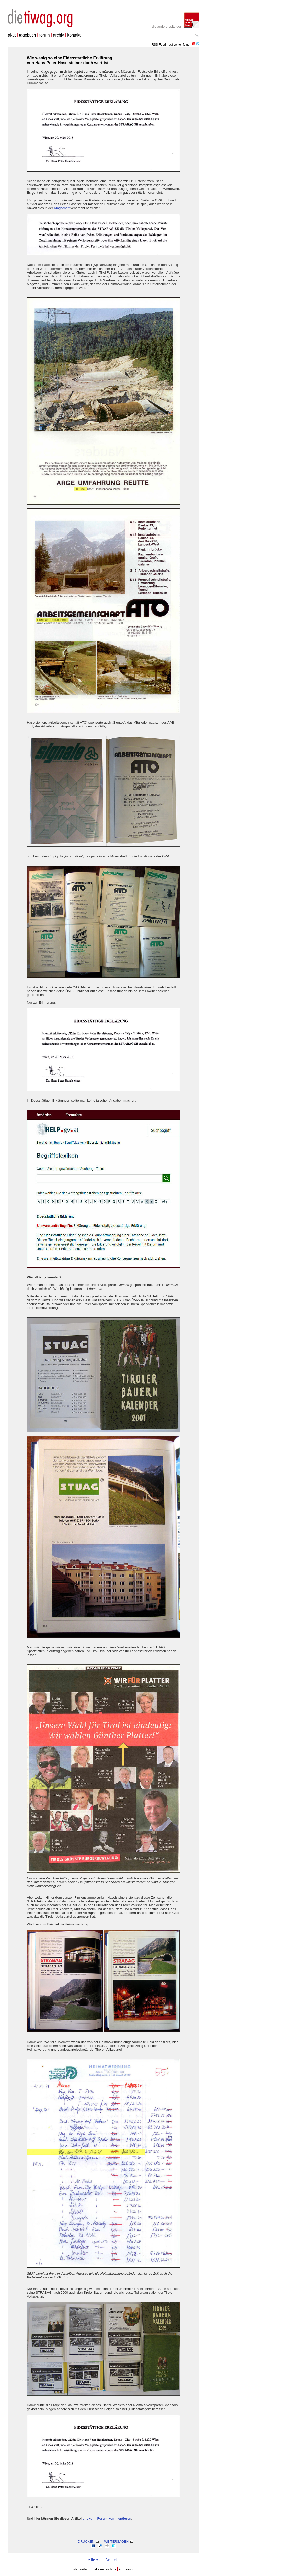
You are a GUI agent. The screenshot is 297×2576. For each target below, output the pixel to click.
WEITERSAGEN (118, 2541)
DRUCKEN (88, 2541)
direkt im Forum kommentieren (107, 2518)
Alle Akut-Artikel (102, 2560)
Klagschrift (62, 208)
